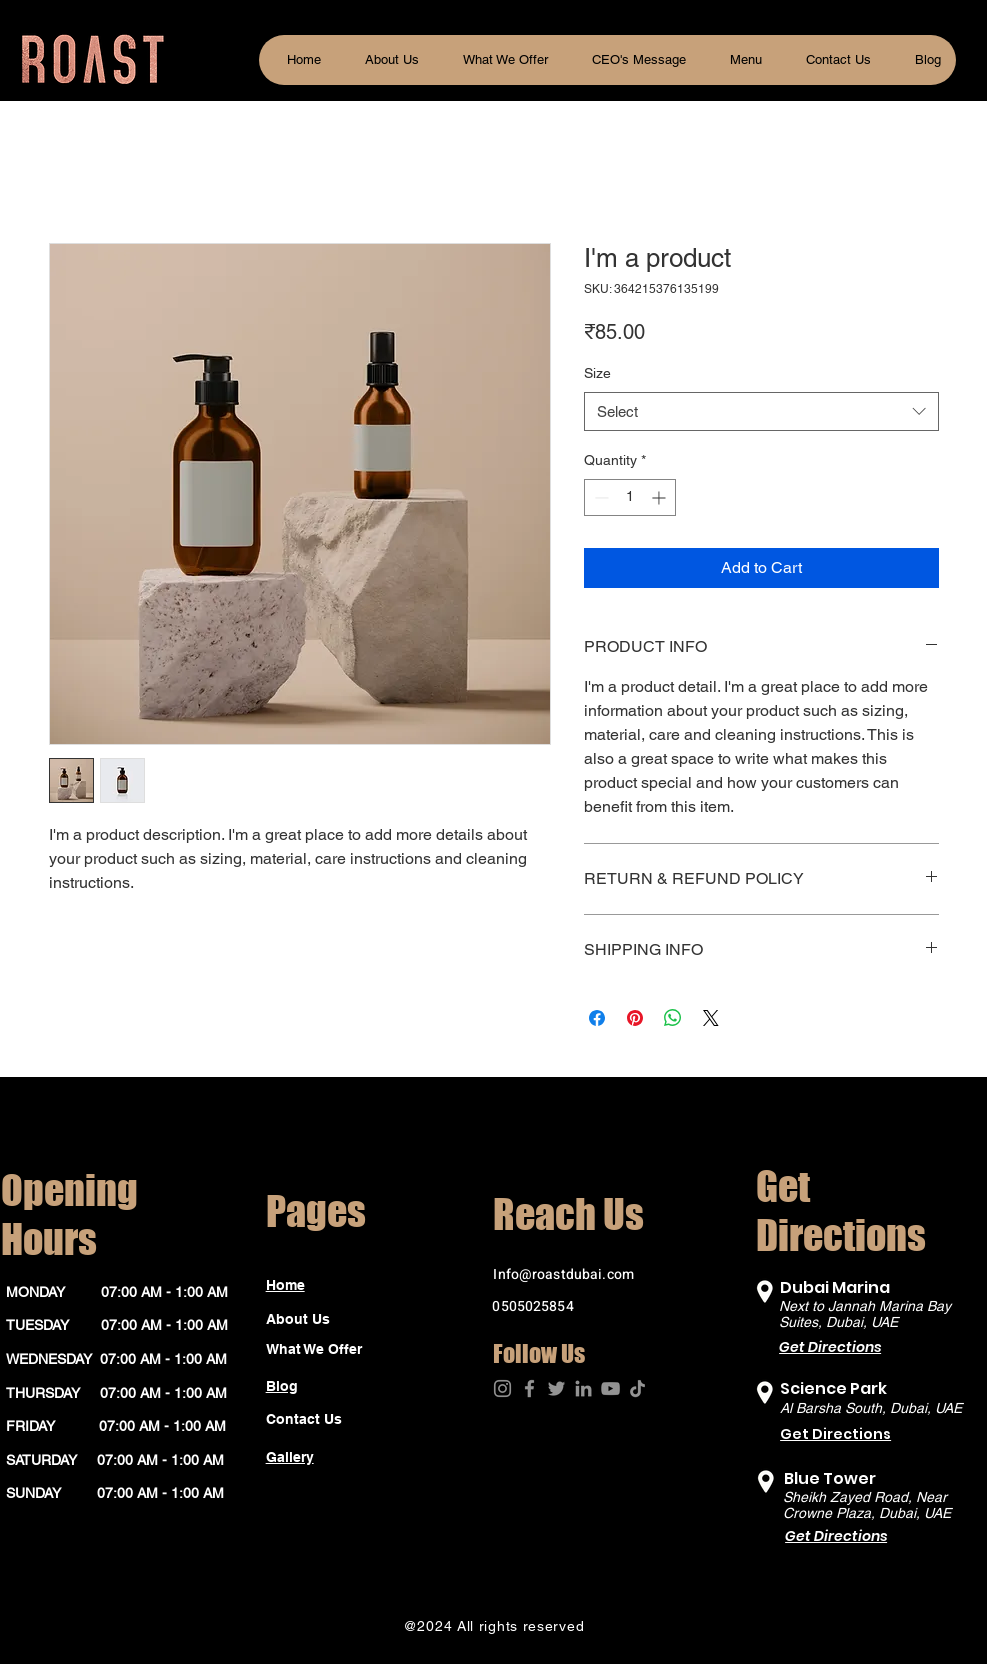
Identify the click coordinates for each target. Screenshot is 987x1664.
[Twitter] (556, 1388)
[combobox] (761, 411)
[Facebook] (529, 1388)
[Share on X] (711, 1018)
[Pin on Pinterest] (635, 1018)
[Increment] (660, 497)
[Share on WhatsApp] (673, 1018)
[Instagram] (502, 1388)
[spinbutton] (630, 497)
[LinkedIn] (583, 1388)
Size (597, 373)
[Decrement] (599, 497)
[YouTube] (610, 1388)
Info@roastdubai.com (563, 1274)
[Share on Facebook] (597, 1018)
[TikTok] (637, 1388)
